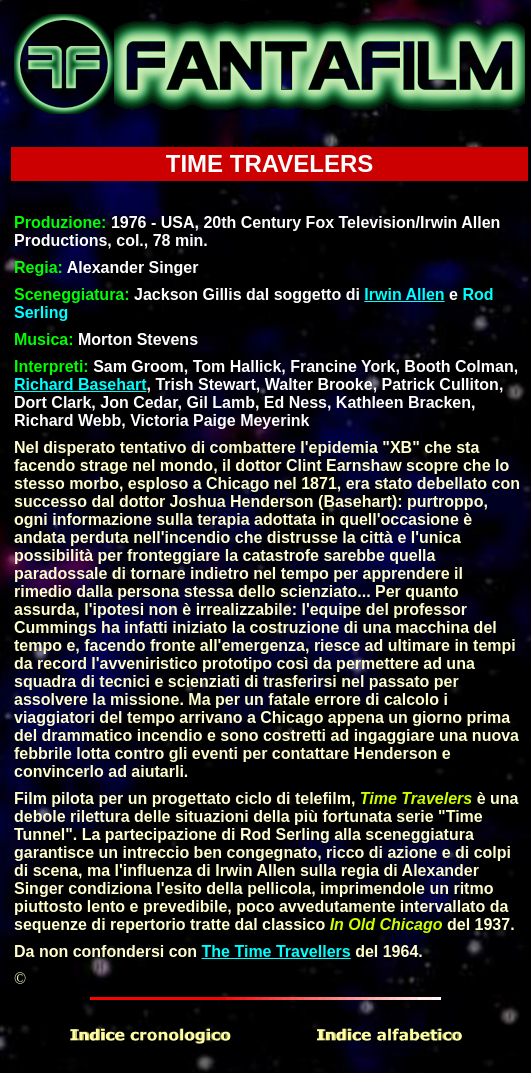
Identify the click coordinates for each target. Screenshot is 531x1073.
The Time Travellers (276, 951)
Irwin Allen (404, 294)
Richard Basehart (80, 384)
